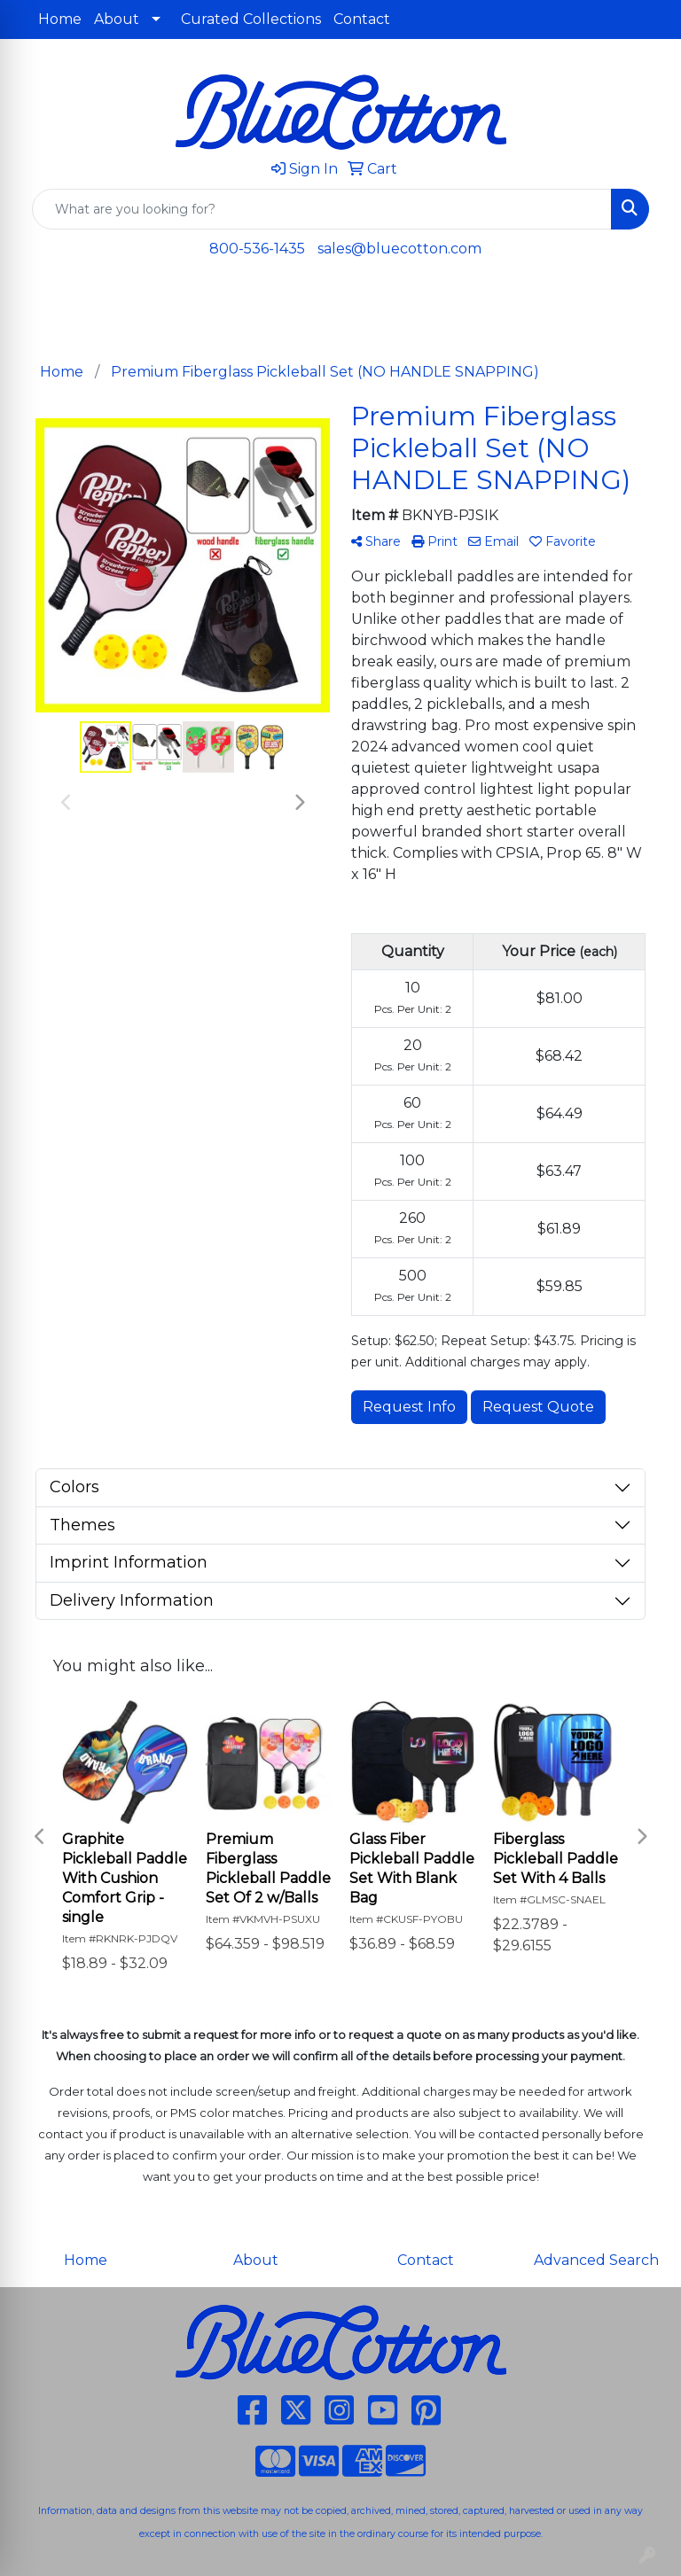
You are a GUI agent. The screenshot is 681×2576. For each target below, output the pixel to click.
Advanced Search (596, 2260)
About (116, 19)
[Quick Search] (322, 209)
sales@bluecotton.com (399, 248)
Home (60, 19)
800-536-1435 (257, 248)
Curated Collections (251, 19)
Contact (361, 19)
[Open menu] (645, 300)
